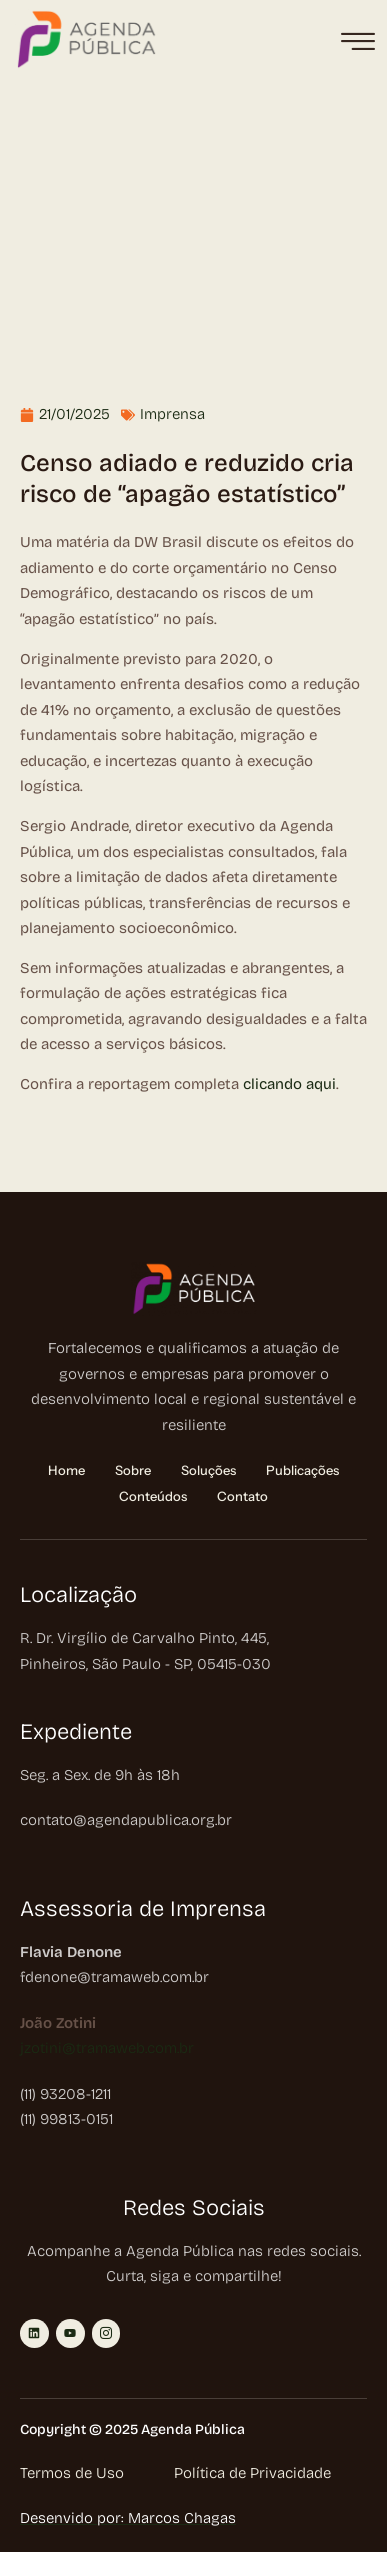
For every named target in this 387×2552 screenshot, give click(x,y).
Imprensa (172, 414)
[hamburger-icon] (357, 43)
